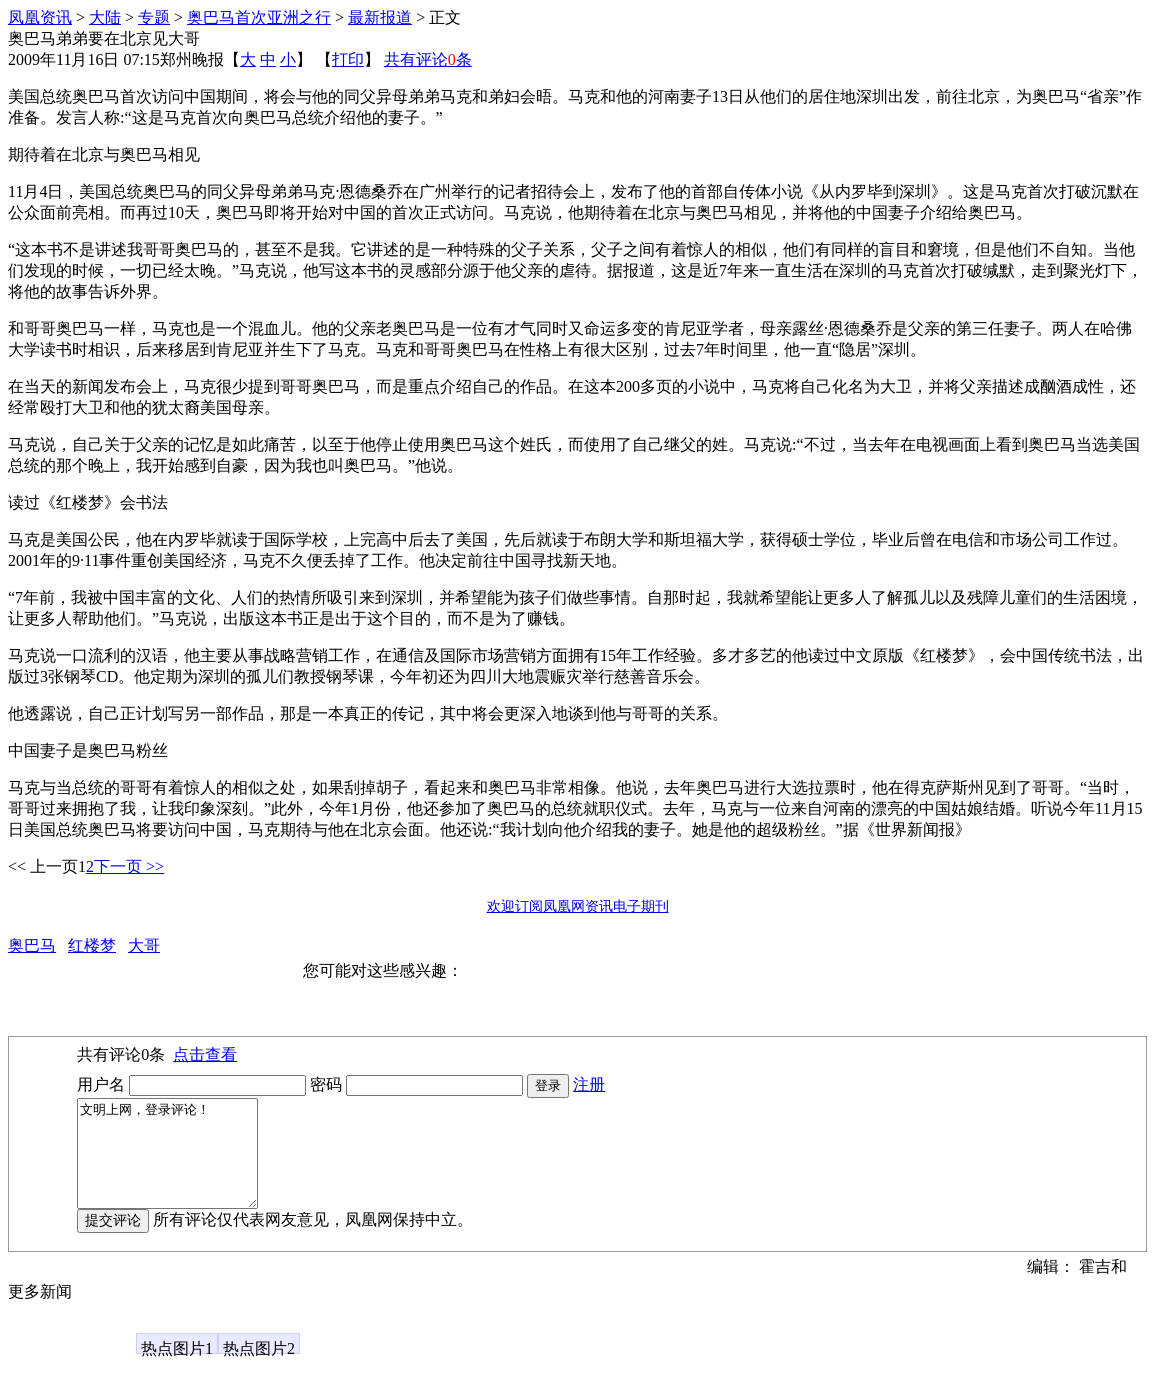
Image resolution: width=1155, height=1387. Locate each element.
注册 (589, 1084)
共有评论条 (428, 59)
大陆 (105, 17)
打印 (348, 59)
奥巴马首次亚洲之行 (259, 17)
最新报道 (380, 17)
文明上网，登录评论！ (177, 1164)
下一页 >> (129, 866)
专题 (154, 17)
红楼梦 (92, 945)
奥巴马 (32, 945)
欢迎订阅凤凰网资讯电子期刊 (578, 906)
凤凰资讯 (40, 17)
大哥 (144, 945)
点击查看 (205, 1054)
